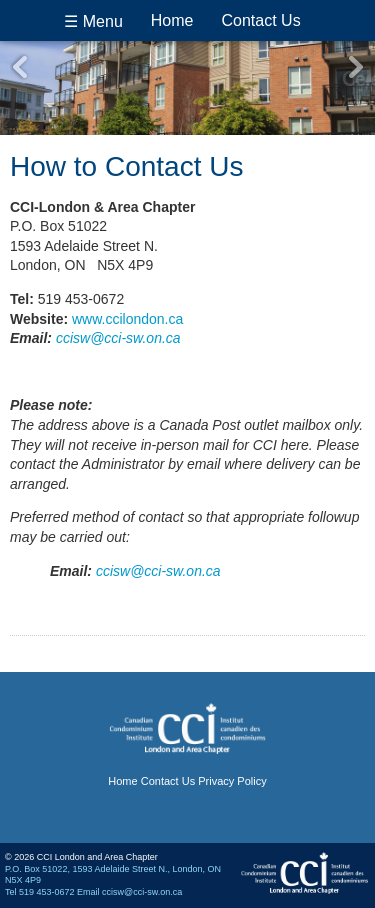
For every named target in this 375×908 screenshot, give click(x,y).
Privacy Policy (232, 781)
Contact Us (261, 20)
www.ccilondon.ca (127, 319)
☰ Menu (93, 21)
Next (355, 67)
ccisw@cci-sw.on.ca (118, 338)
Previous (20, 67)
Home (172, 20)
